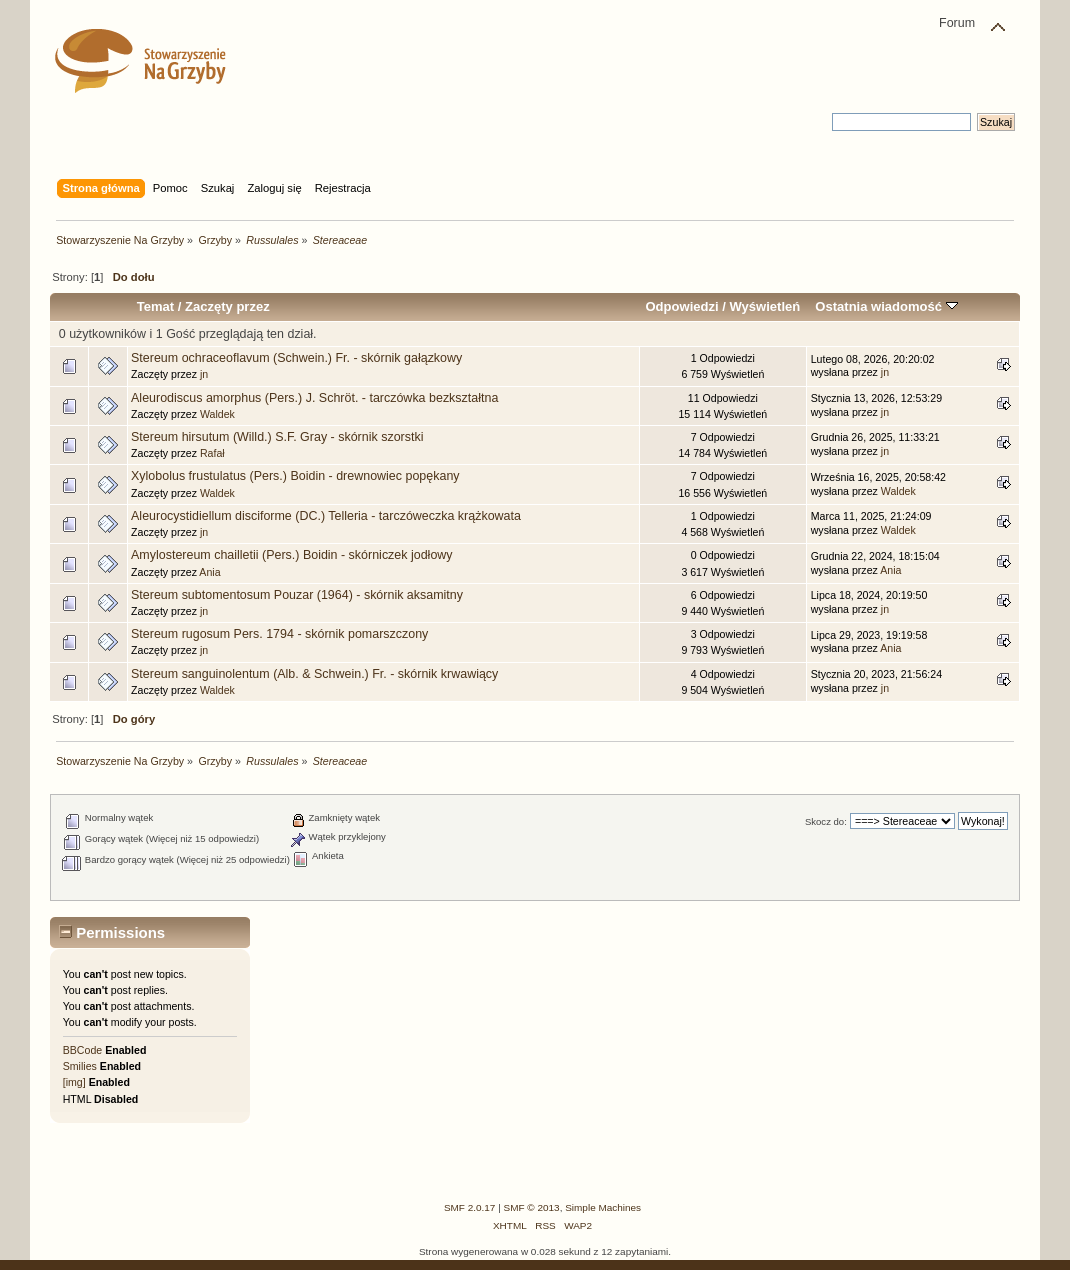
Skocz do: (826, 821)
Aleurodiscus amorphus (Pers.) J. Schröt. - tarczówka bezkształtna (314, 398)
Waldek (217, 414)
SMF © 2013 (532, 1207)
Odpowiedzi (681, 306)
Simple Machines (603, 1207)
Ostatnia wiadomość (886, 306)
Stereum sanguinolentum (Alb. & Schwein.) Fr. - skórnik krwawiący (314, 674)
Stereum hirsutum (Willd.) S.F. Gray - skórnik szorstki (277, 437)
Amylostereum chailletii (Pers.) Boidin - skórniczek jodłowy (292, 555)
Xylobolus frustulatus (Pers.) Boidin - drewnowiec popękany (295, 476)
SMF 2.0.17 (470, 1207)
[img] (74, 1082)
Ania (209, 572)
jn (204, 374)
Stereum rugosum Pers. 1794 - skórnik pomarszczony (279, 634)
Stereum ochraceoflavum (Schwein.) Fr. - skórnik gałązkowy (296, 358)
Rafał (212, 453)
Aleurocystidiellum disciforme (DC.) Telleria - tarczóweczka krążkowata (326, 516)
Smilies (80, 1066)
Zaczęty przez (227, 306)
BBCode (82, 1050)
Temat (155, 306)
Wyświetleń (764, 306)
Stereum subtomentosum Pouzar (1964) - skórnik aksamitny (297, 595)
